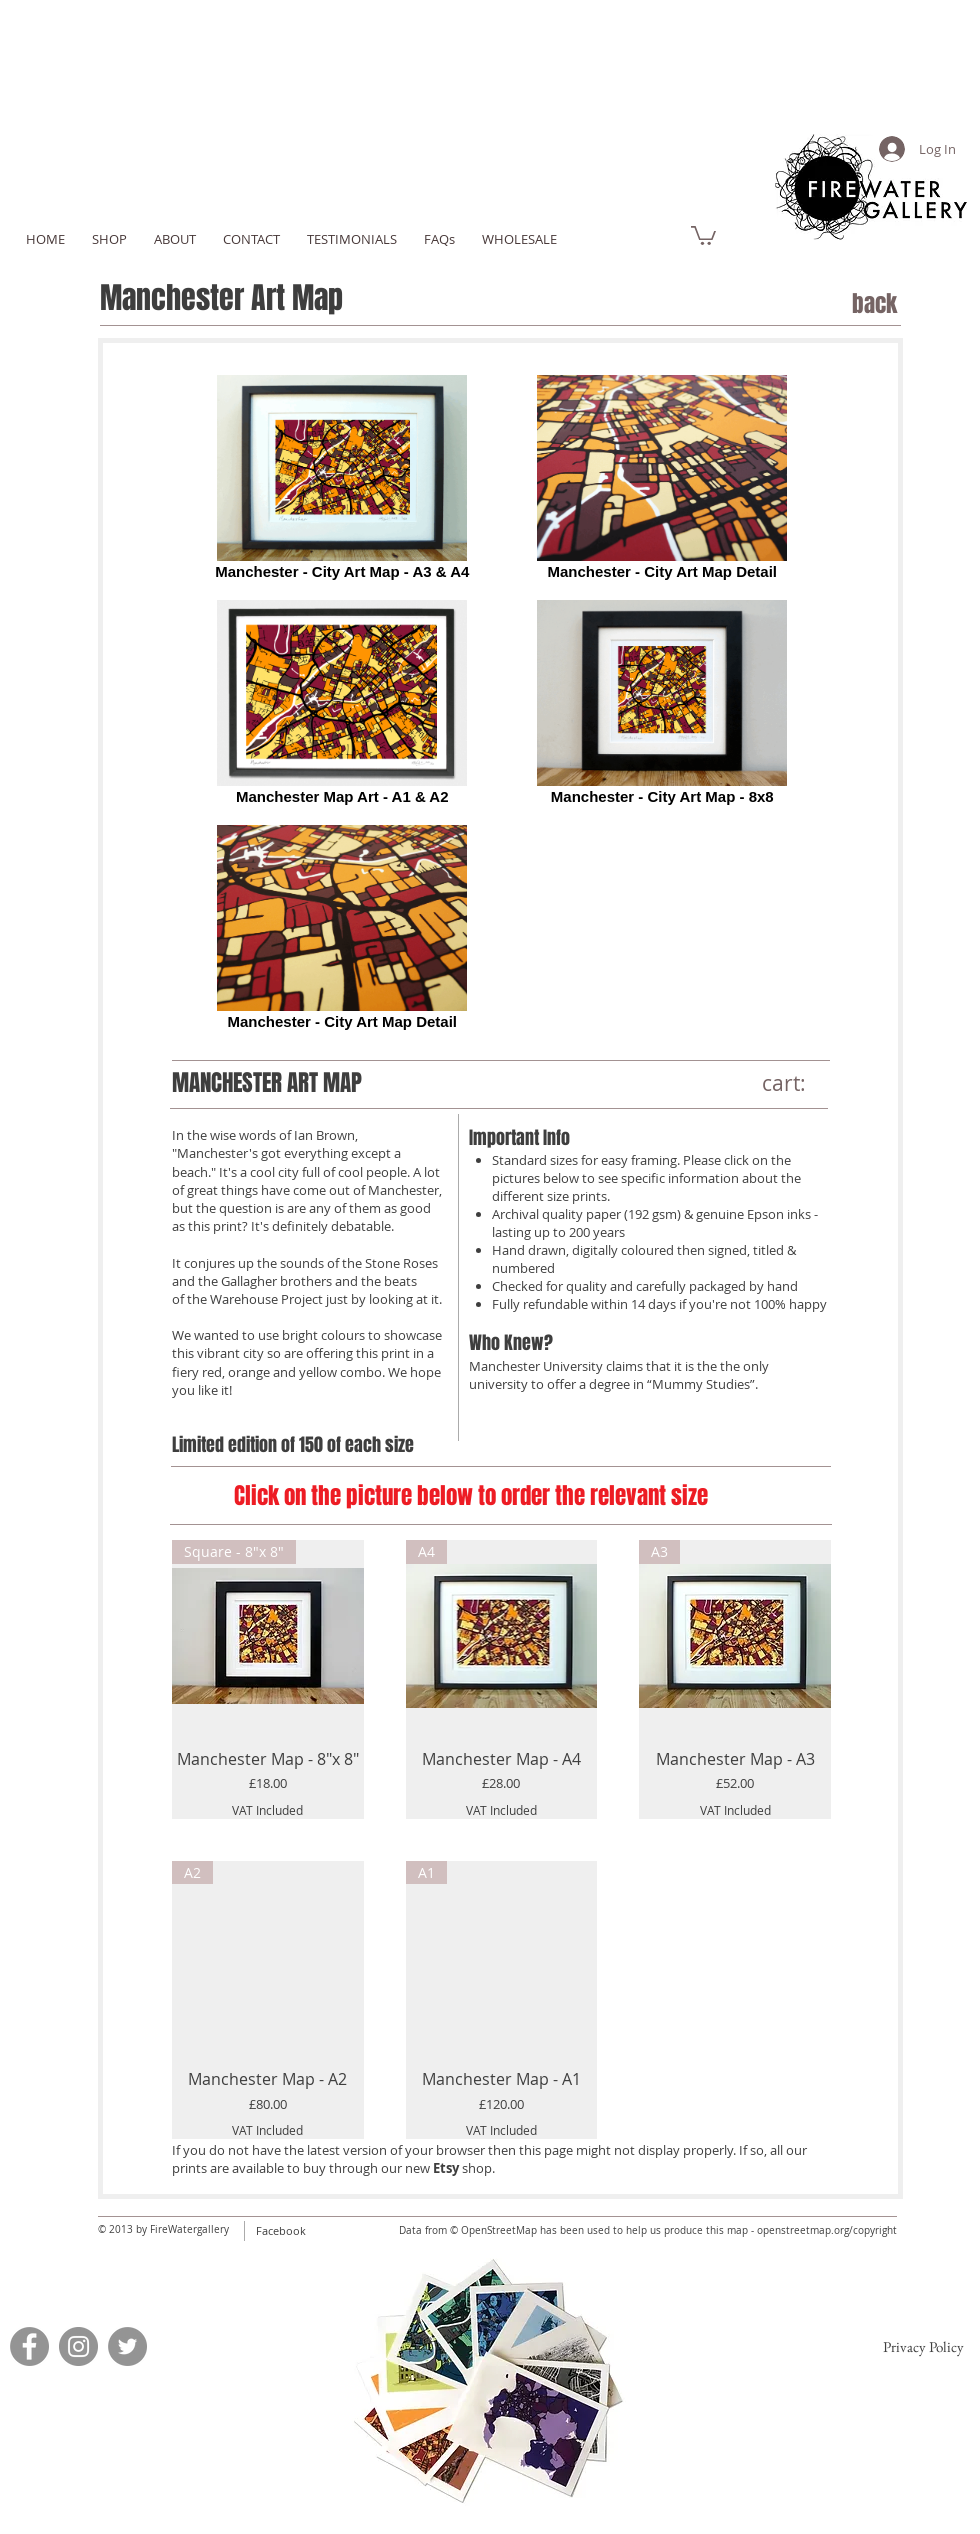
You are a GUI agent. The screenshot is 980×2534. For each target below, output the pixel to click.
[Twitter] (127, 2346)
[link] (703, 234)
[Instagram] (78, 2346)
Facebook (281, 2230)
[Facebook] (29, 2346)
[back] (832, 304)
